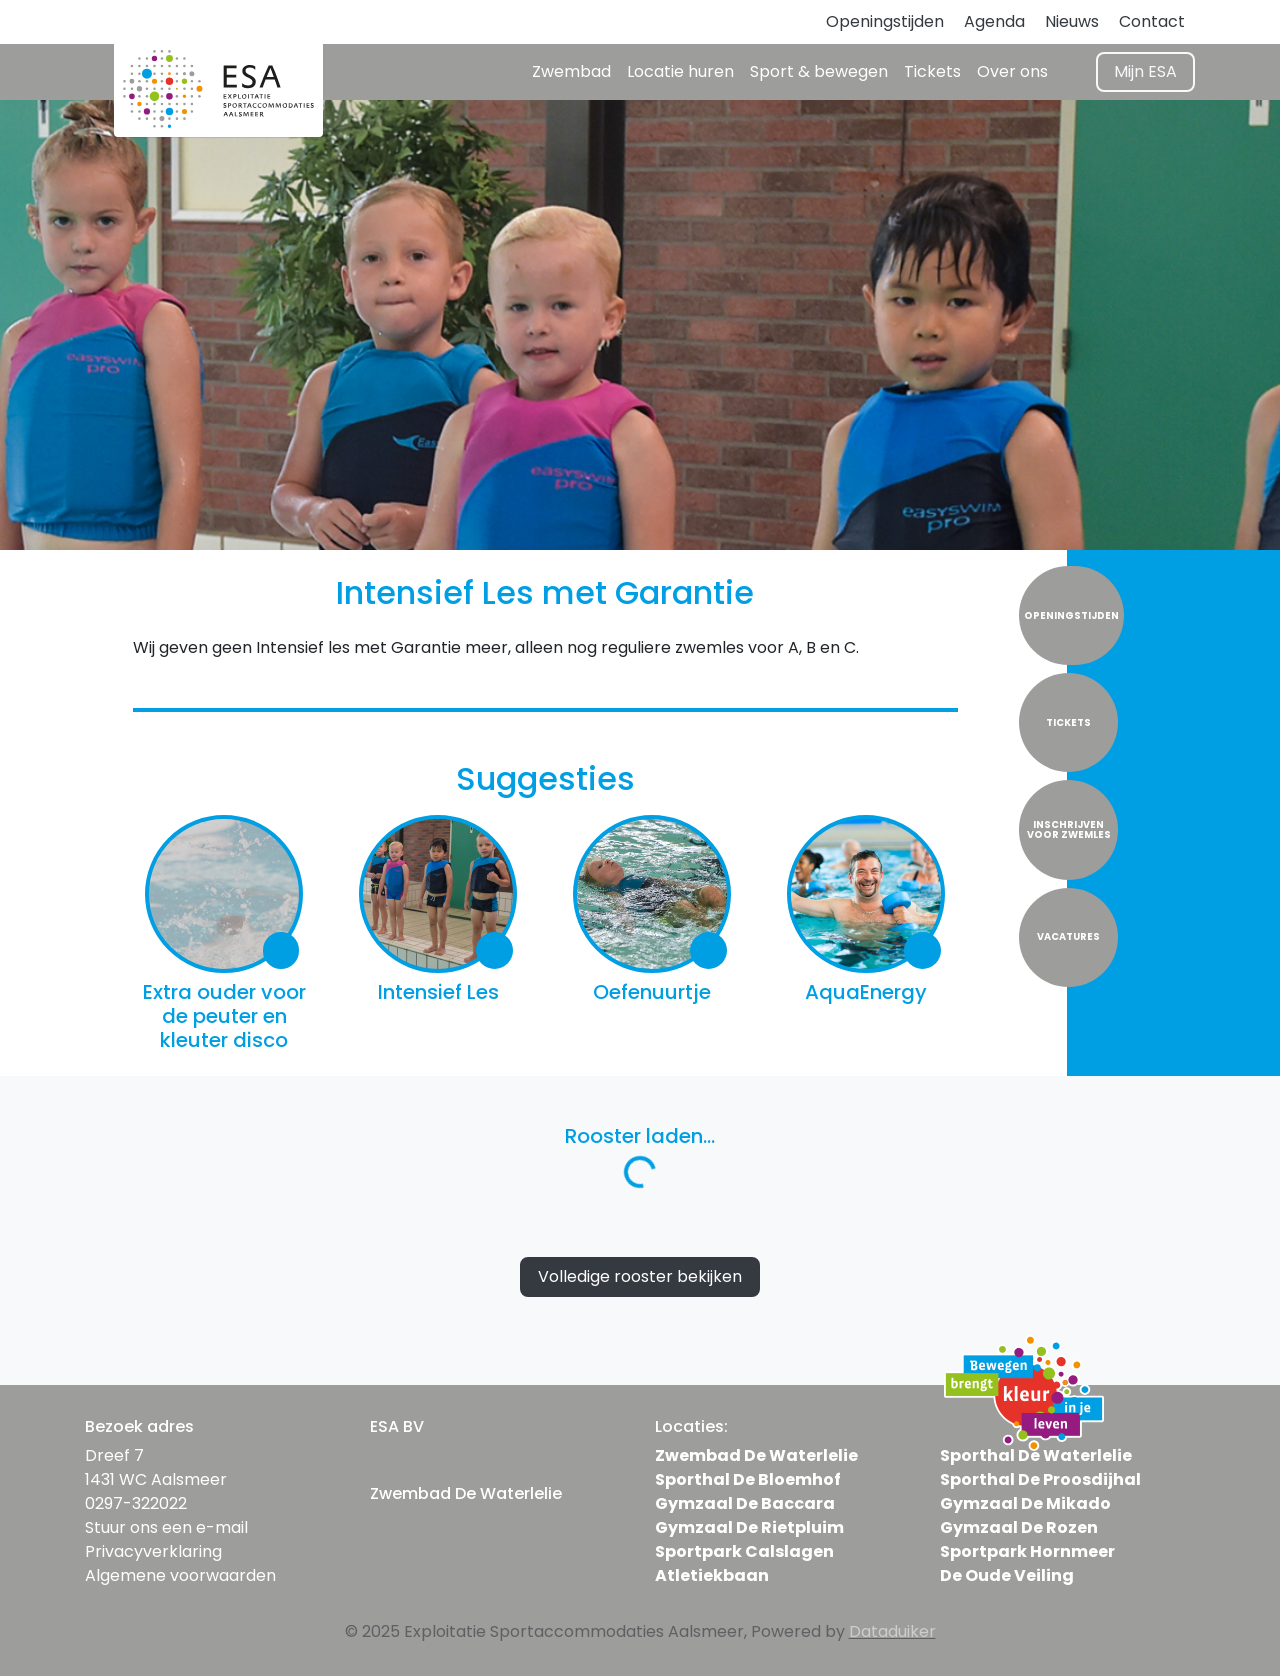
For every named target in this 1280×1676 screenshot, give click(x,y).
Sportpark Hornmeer (1027, 1551)
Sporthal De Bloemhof (748, 1479)
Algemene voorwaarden (180, 1575)
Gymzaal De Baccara (745, 1503)
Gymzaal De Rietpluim (749, 1527)
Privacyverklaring (153, 1551)
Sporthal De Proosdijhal (1040, 1479)
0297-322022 (136, 1503)
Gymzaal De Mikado (1025, 1503)
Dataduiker (892, 1631)
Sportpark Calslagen (744, 1551)
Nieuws (1072, 21)
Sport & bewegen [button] (819, 71)
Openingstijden (885, 21)
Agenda (994, 21)
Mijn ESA (1145, 71)
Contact (1152, 21)
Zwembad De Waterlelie (756, 1455)
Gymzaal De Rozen (1019, 1527)
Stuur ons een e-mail (166, 1527)
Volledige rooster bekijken (640, 1276)
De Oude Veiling (1007, 1575)
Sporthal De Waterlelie (1036, 1455)
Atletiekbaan (712, 1575)
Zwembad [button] (571, 71)
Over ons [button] (1012, 71)
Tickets (932, 71)
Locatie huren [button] (680, 71)
